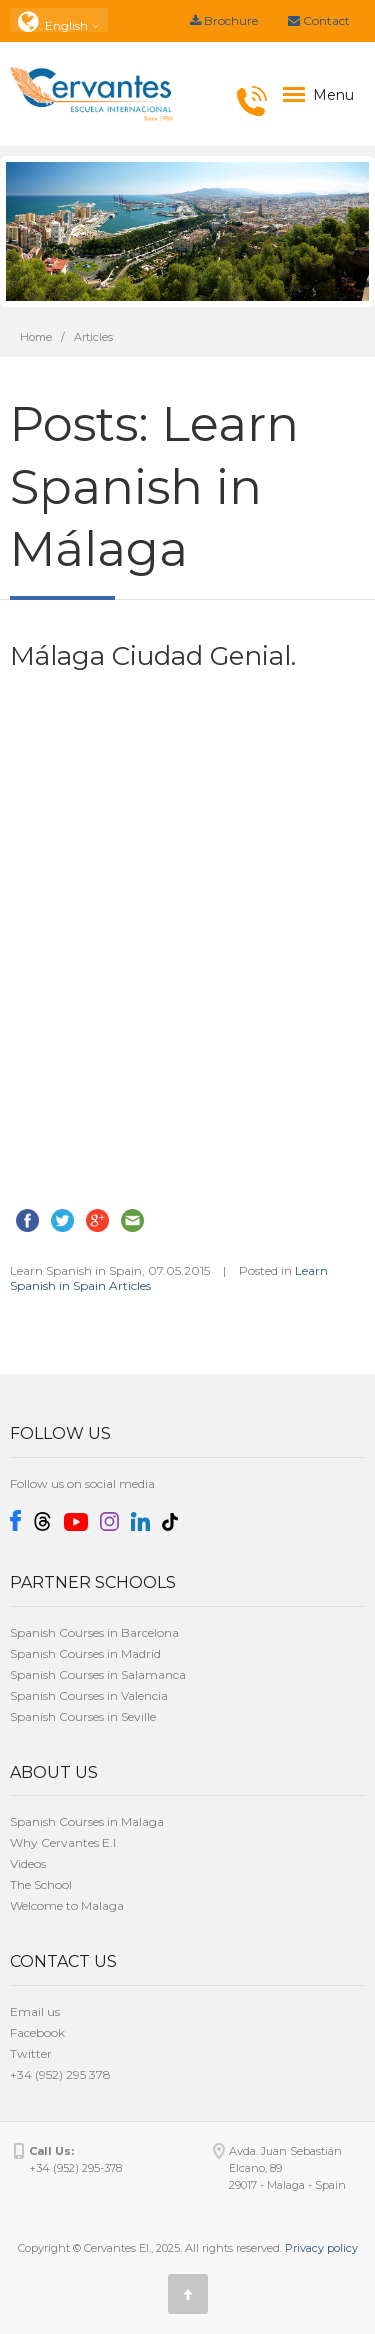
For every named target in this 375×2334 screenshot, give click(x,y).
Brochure (224, 20)
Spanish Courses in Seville (83, 1716)
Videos (28, 1863)
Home (36, 337)
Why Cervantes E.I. (64, 1842)
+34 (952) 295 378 (60, 2074)
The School (41, 1884)
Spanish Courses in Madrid (85, 1653)
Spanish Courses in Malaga (87, 1821)
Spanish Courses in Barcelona (94, 1632)
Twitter (31, 2053)
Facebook (37, 2032)
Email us (35, 2011)
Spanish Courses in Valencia (89, 1695)
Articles (93, 337)
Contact (319, 20)
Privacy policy (321, 2248)
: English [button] (59, 20)
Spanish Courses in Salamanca (98, 1674)
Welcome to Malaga (67, 1905)
